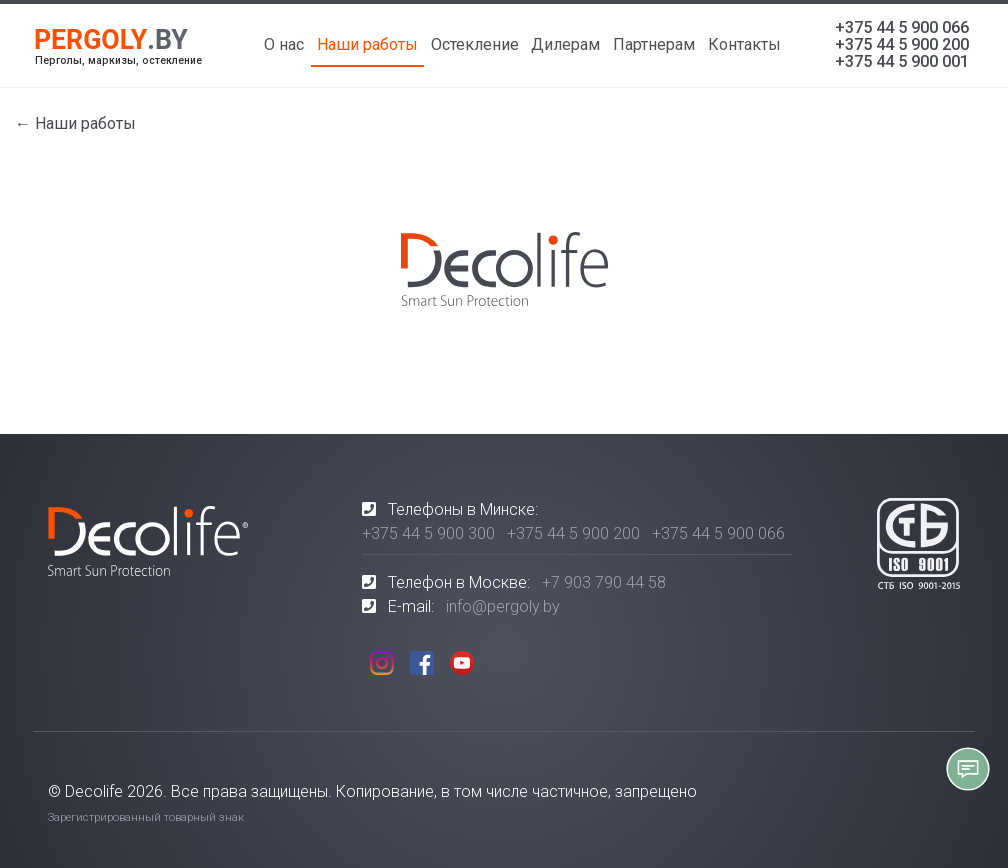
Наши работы (367, 44)
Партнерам (654, 44)
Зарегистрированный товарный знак (146, 817)
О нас (284, 44)
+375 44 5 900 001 (902, 61)
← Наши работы (75, 123)
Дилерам (565, 44)
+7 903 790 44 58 (604, 582)
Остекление (475, 44)
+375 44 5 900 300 (428, 533)
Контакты (744, 44)
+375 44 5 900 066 (902, 27)
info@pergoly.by (503, 606)
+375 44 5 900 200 (902, 44)
